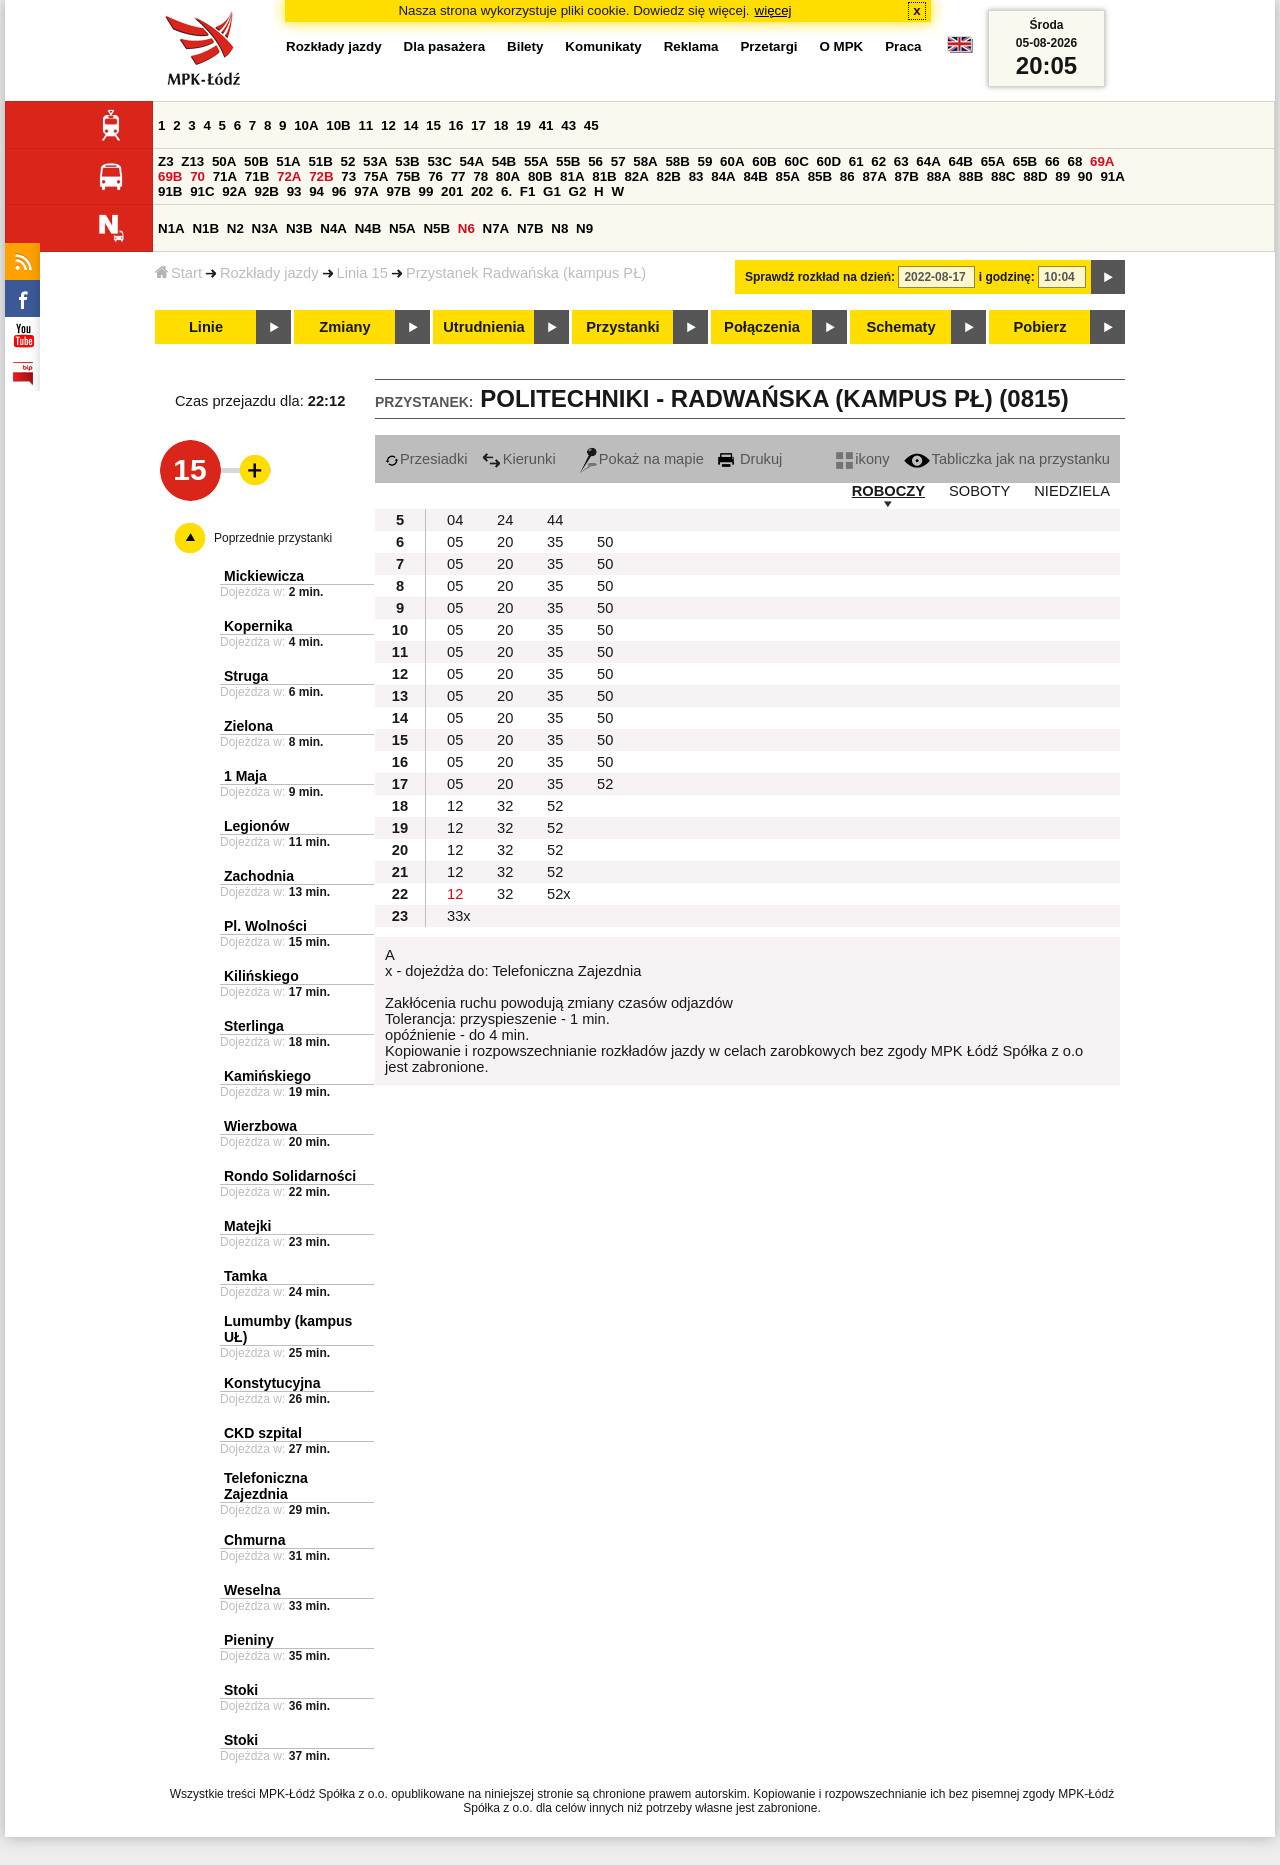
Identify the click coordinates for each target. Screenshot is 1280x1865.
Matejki (247, 1226)
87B (907, 176)
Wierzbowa (260, 1126)
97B (398, 191)
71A (225, 176)
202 (482, 191)
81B (604, 176)
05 (455, 542)
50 (605, 542)
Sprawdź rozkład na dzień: (820, 277)
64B (960, 161)
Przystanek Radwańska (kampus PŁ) (526, 273)
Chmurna (254, 1540)
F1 (528, 191)
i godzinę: (1007, 277)
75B (408, 176)
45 (591, 125)
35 (555, 542)
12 (388, 125)
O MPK (842, 46)
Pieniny (249, 1640)
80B (540, 176)
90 (1085, 176)
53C (439, 161)
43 (568, 125)
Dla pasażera (445, 46)
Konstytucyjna (272, 1383)
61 (856, 161)
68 (1074, 161)
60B (764, 161)
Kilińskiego (261, 976)
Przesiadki (426, 459)
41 (546, 125)
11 (365, 125)
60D (829, 161)
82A (636, 176)
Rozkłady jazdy (269, 273)
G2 (578, 191)
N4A (333, 228)
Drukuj (750, 459)
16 (456, 125)
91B (170, 191)
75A (376, 176)
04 (455, 520)
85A (788, 176)
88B (971, 176)
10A (306, 125)
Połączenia (762, 327)
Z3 (166, 161)
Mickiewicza (264, 576)
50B (256, 161)
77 (458, 176)
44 (555, 520)
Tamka (245, 1276)
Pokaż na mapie (642, 459)
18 (501, 125)
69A (1102, 161)
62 (878, 161)
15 (433, 125)
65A (993, 161)
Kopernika (258, 626)
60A (732, 161)
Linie (206, 327)
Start (178, 273)
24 (505, 520)
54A (472, 161)
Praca (903, 46)
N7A (496, 228)
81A (572, 176)
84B (755, 176)
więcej (773, 10)
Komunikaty (603, 46)
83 (696, 176)
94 (316, 191)
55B (568, 161)
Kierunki (519, 459)
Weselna (252, 1590)
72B (321, 176)
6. (506, 191)
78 (480, 176)
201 (452, 191)
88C (1003, 176)
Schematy (900, 327)
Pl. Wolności (265, 926)
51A (288, 161)
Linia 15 (362, 273)
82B (669, 176)
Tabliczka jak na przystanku (1007, 459)
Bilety (525, 46)
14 (411, 125)
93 (294, 191)
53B (407, 161)
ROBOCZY (888, 491)
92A (234, 191)
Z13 (192, 161)
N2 (235, 228)
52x (559, 894)
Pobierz (1040, 327)
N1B (205, 228)
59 (705, 161)
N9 (584, 228)
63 (901, 161)
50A (224, 161)
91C (202, 191)
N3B (299, 228)
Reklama (691, 46)
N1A (171, 228)
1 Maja (245, 776)
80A (508, 176)
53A (375, 161)
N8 (559, 228)
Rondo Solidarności (290, 1176)
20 (505, 542)
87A (874, 176)
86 (847, 176)
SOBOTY (979, 491)
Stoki (241, 1690)
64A (928, 161)
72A (289, 176)
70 (197, 176)
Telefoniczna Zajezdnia (266, 1486)
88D (1035, 176)
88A (939, 176)
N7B (530, 228)
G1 (552, 191)
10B (338, 125)
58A (645, 161)
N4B (368, 228)
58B (677, 161)
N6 (466, 228)
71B (257, 176)
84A (723, 176)
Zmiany (344, 327)
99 (426, 191)
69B (170, 176)
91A (1112, 176)
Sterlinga (254, 1026)
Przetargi (768, 46)
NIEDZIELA (1072, 491)
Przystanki (622, 327)
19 (523, 125)
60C (796, 161)
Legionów (256, 826)
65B (1025, 161)
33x (459, 916)
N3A (265, 228)
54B (504, 161)
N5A (402, 228)
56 (595, 161)
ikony (862, 459)
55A (536, 161)
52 (348, 161)
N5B (436, 228)
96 (339, 191)
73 (348, 176)
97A (366, 191)
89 (1062, 176)
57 (618, 161)
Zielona (248, 726)
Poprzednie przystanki (273, 538)
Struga (246, 676)
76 (435, 176)
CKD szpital (263, 1433)
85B (820, 176)
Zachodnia (259, 876)
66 (1052, 161)
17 (478, 125)
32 (505, 806)
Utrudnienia (483, 327)
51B (320, 161)
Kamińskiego (267, 1076)
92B (266, 191)
